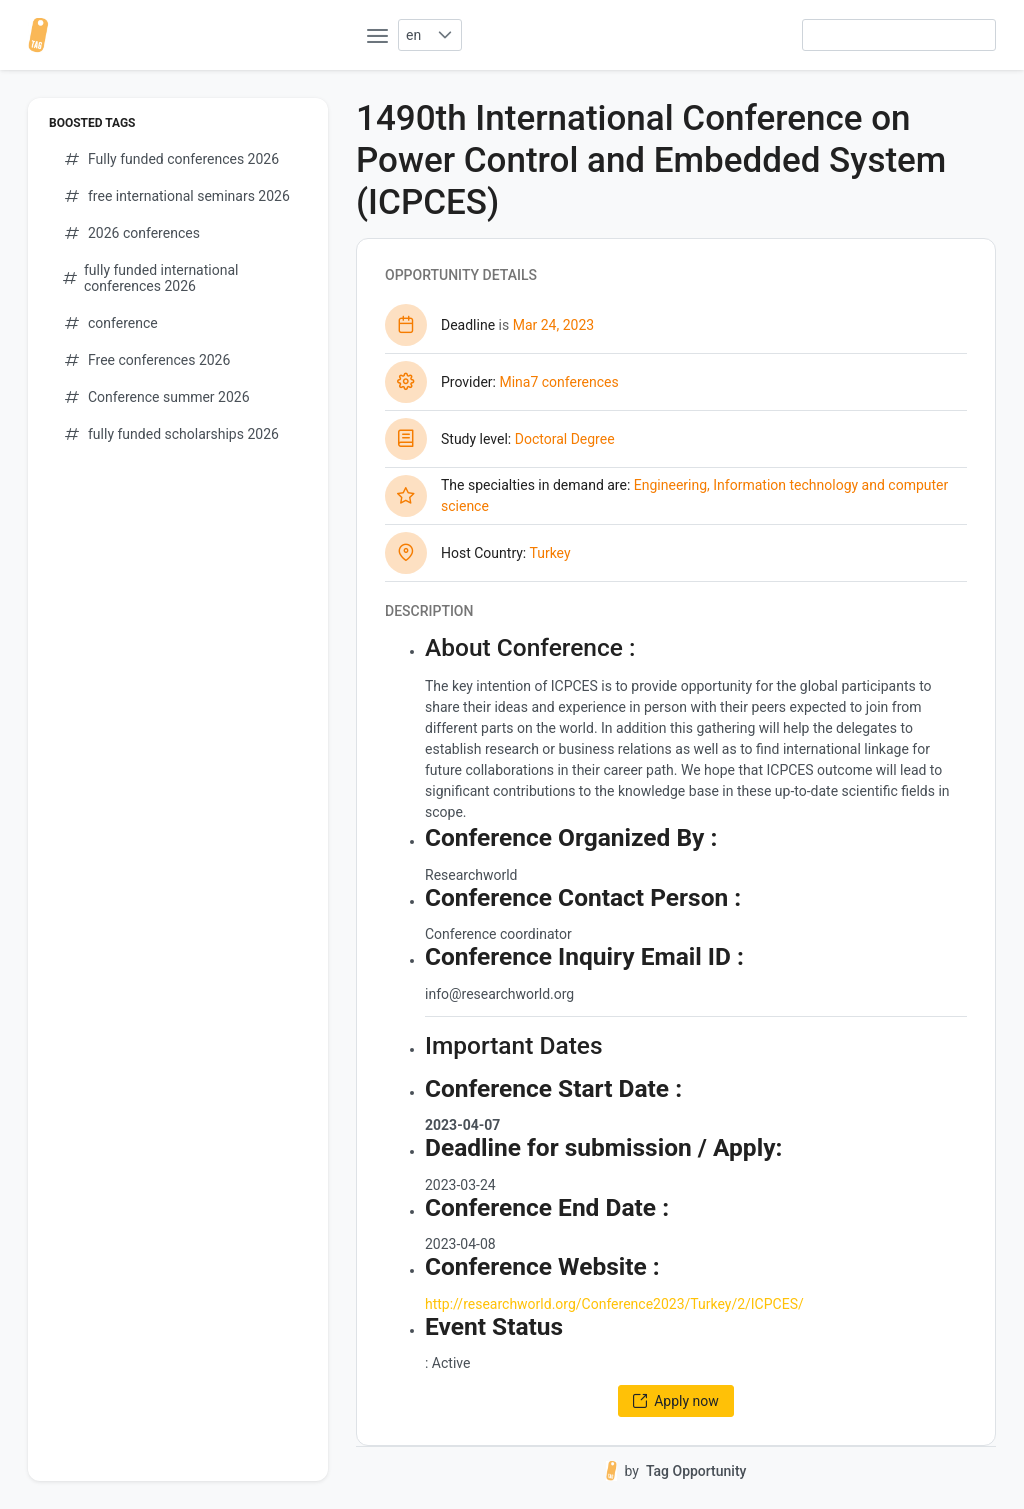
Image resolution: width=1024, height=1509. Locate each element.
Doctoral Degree (565, 439)
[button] (444, 35)
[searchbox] (899, 35)
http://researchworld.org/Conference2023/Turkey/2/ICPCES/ (614, 1304)
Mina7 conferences (558, 382)
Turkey (549, 553)
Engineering (670, 485)
